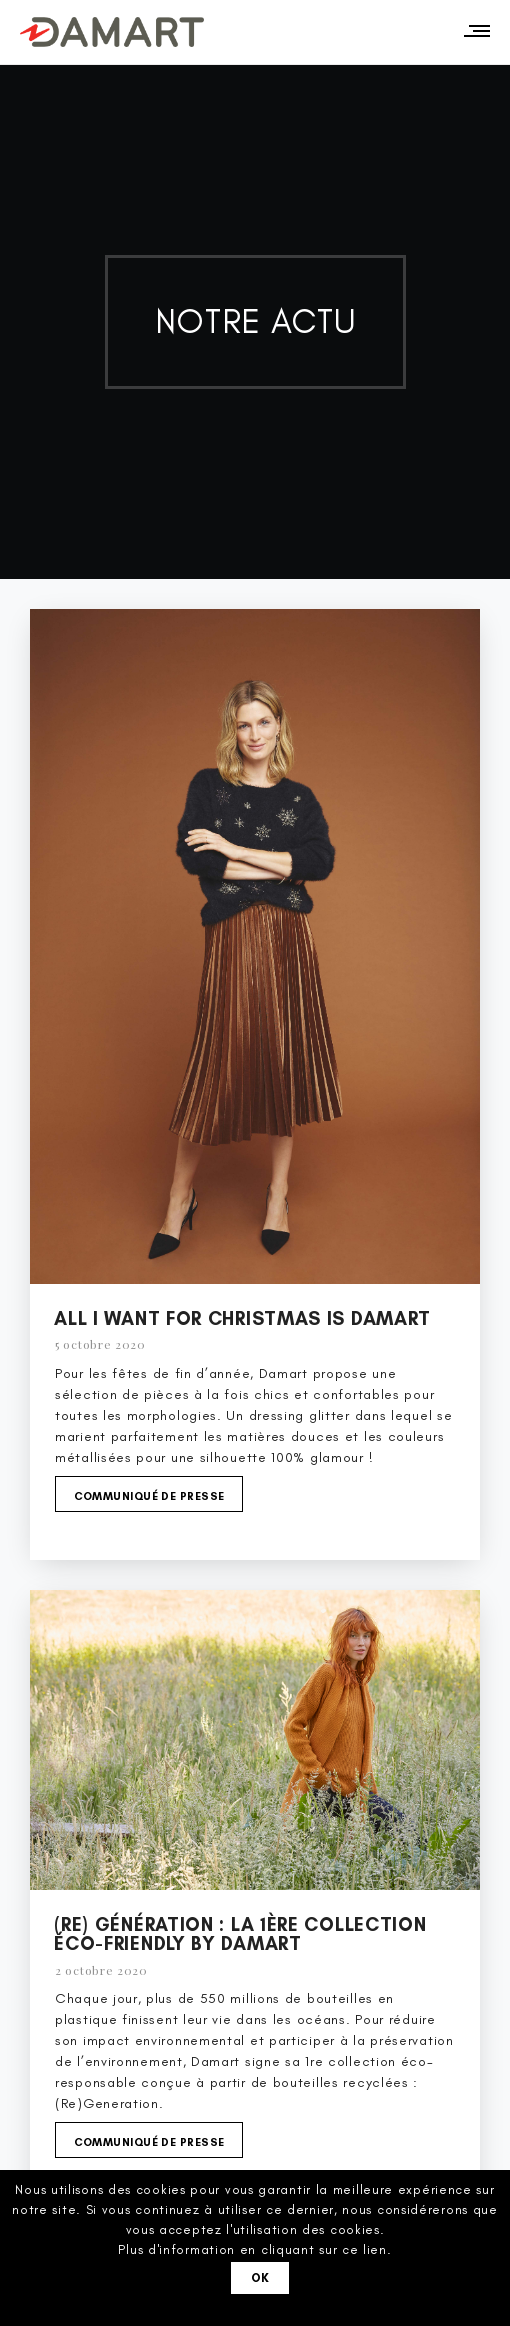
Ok (260, 2278)
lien (375, 2249)
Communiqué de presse (149, 1496)
